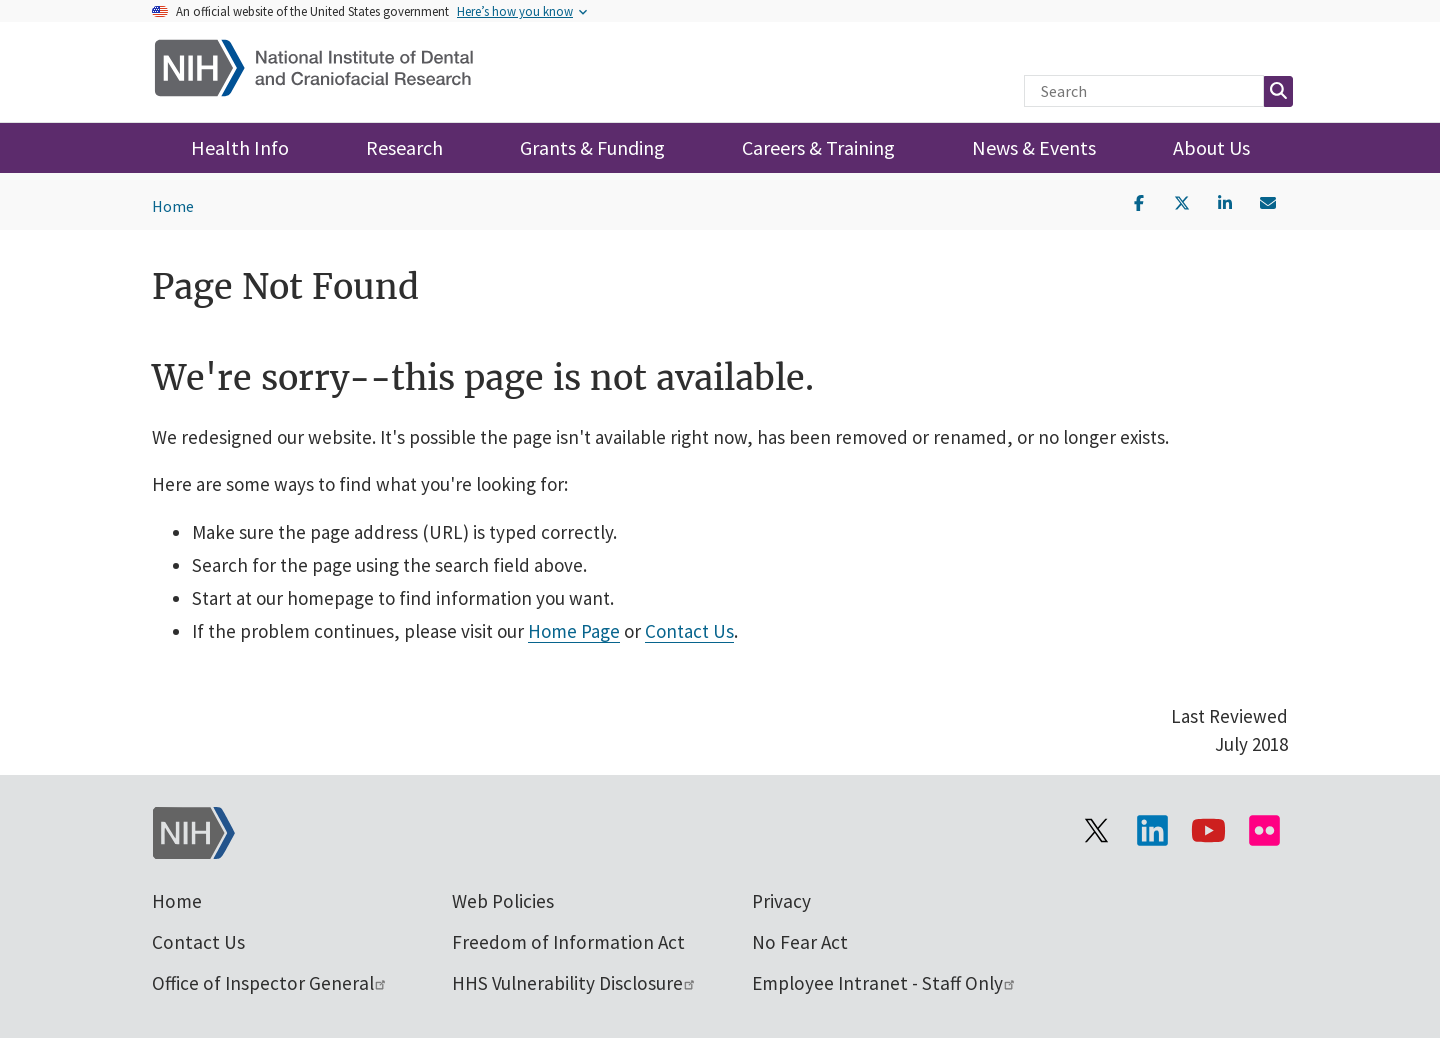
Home (173, 206)
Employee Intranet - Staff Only (884, 983)
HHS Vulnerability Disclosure (574, 983)
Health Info (240, 147)
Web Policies (503, 901)
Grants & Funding (592, 147)
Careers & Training (818, 147)
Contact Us (689, 631)
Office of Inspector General (270, 983)
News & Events (1034, 147)
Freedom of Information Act (568, 942)
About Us (1211, 147)
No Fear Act (800, 942)
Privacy (781, 901)
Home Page (574, 631)
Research (404, 147)
